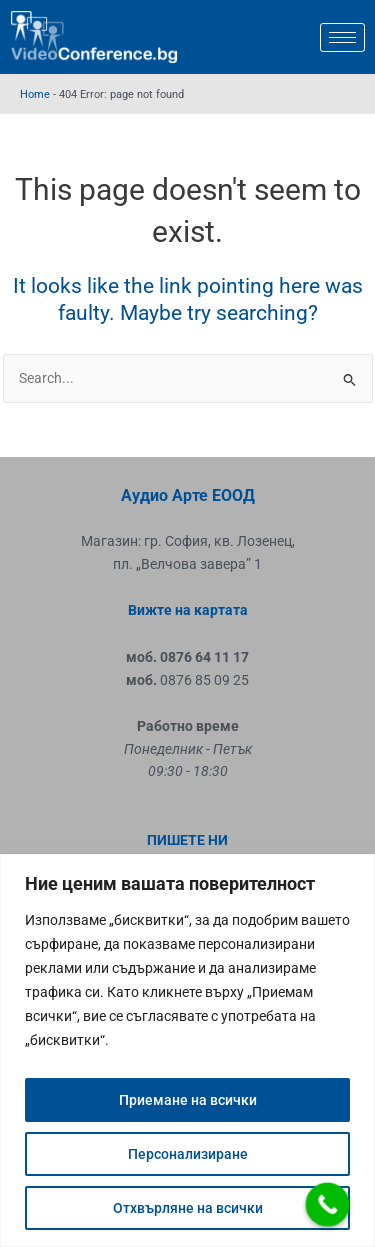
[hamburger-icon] (342, 37)
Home (35, 94)
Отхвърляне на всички (188, 1208)
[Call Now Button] (328, 1205)
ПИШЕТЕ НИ (187, 840)
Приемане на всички (188, 1100)
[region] (187, 1050)
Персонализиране (188, 1154)
